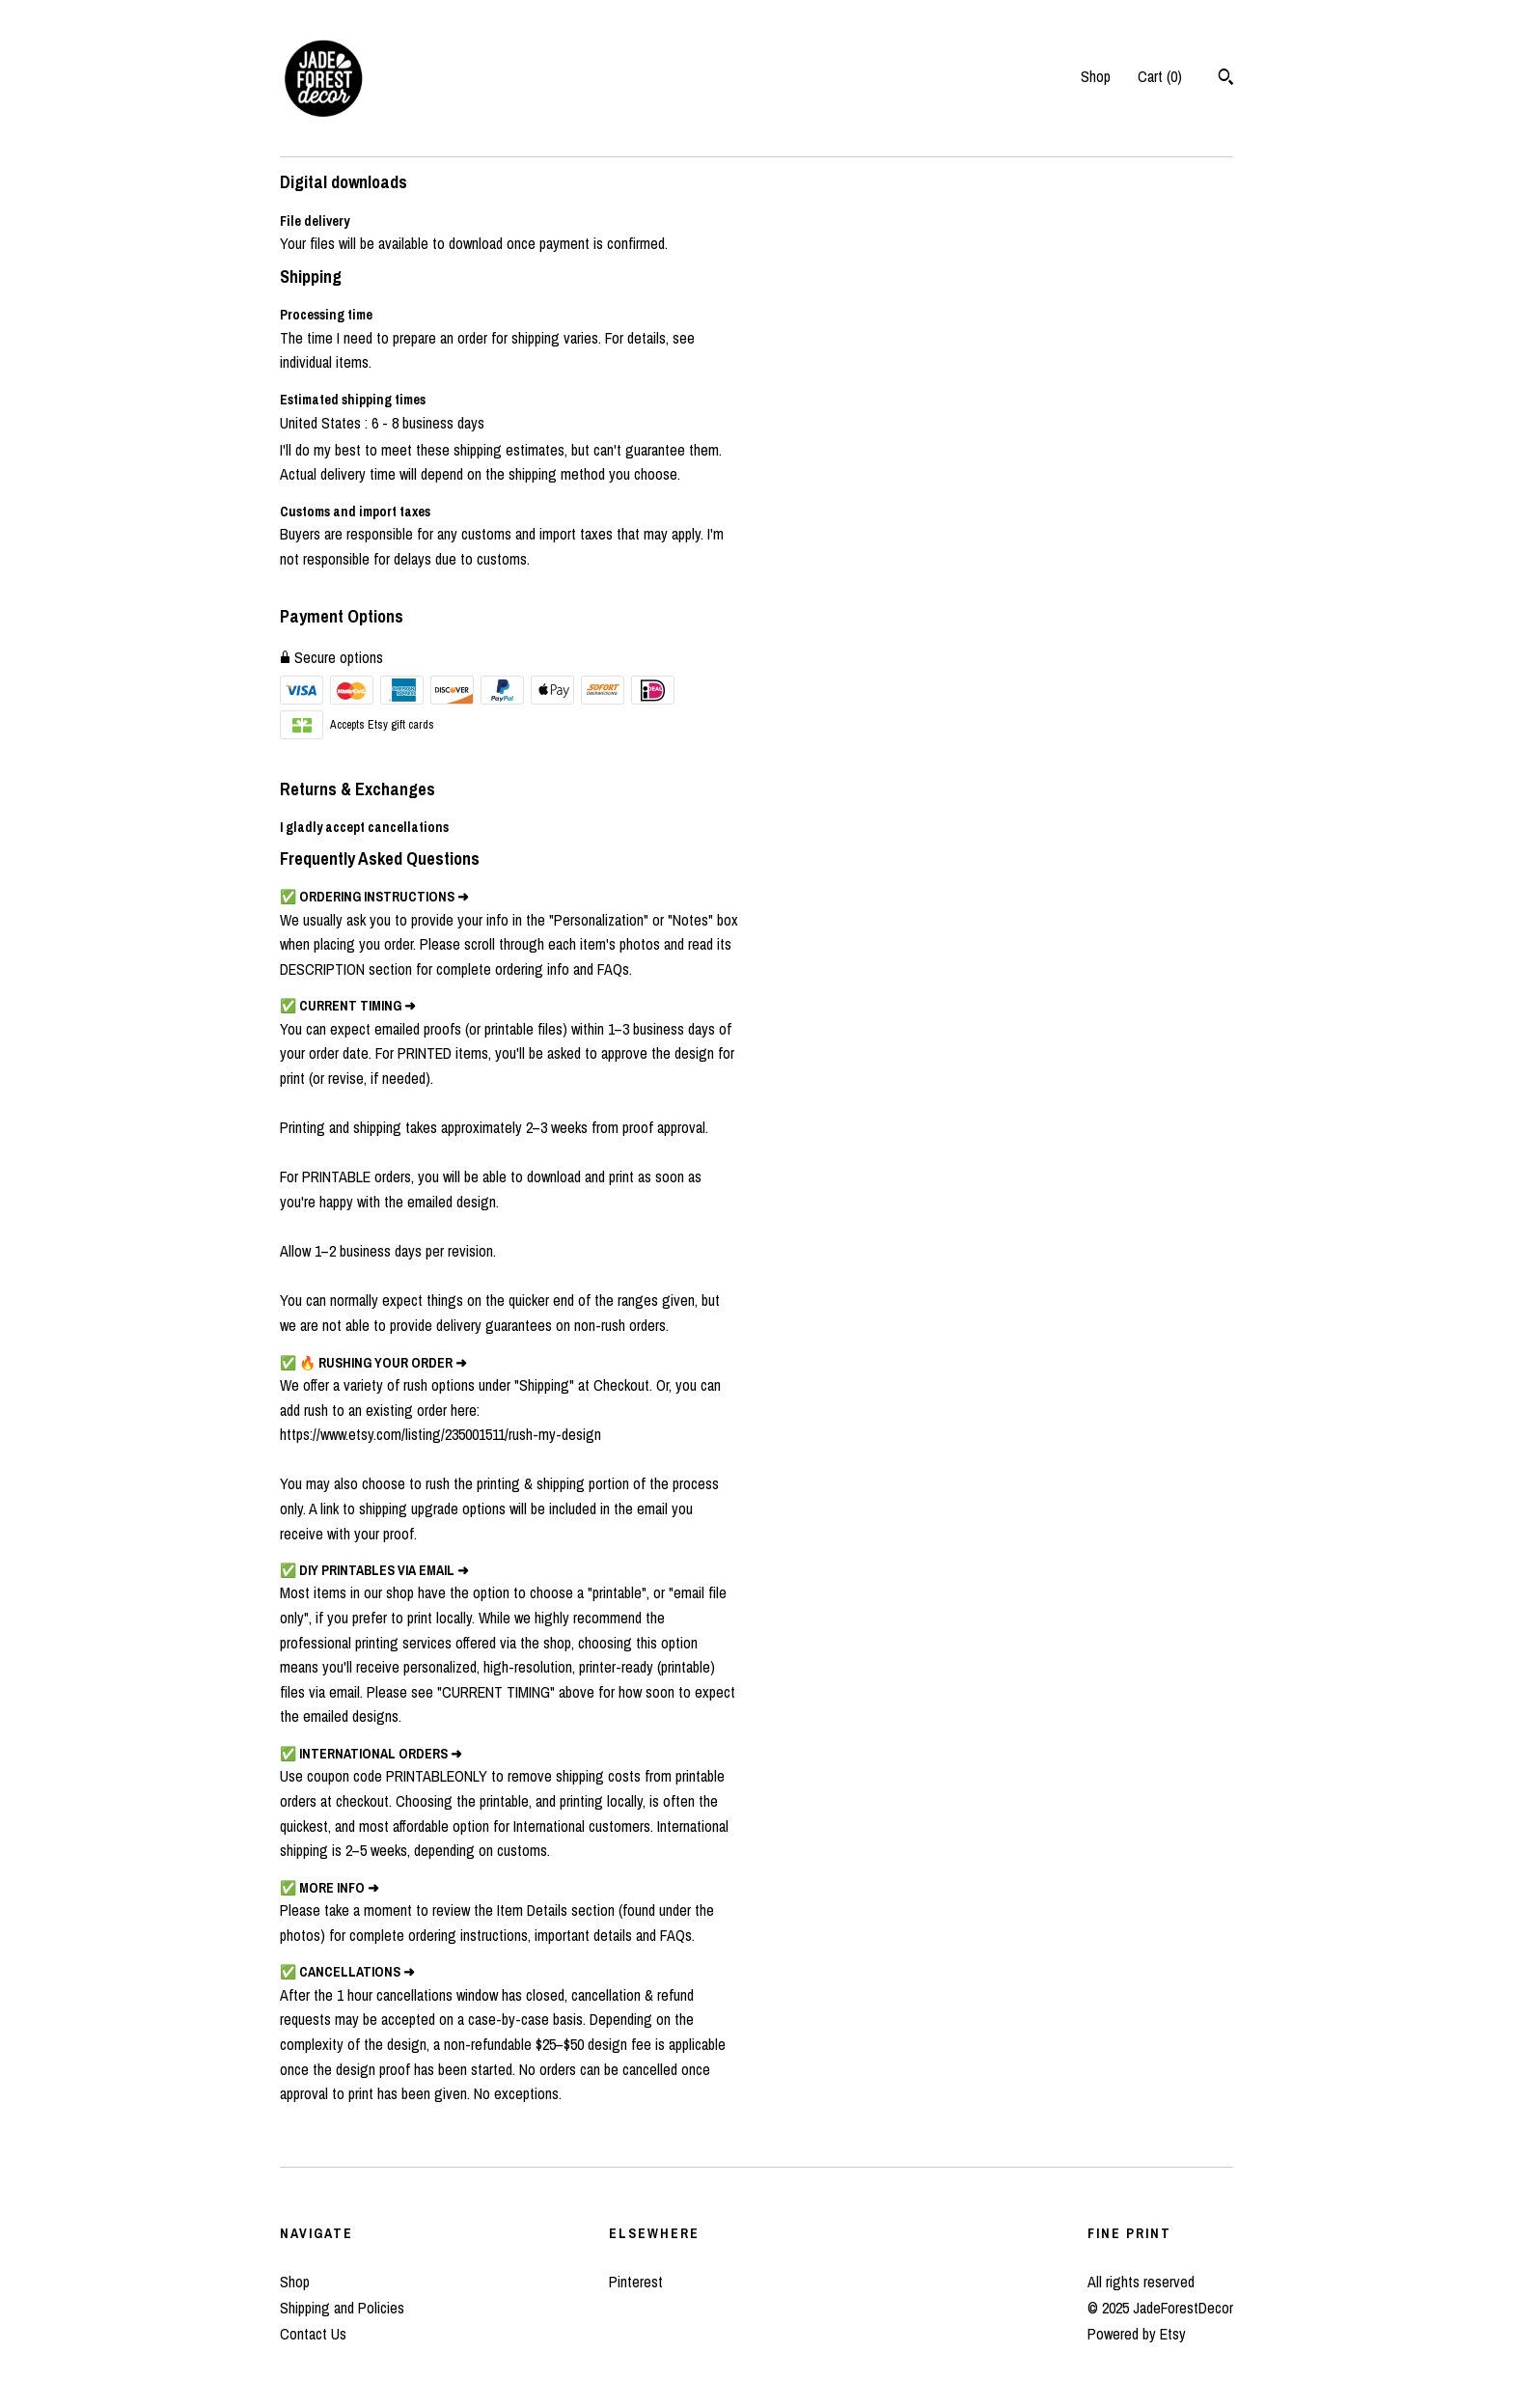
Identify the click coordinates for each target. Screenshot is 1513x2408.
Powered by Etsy (1136, 2333)
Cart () (1160, 76)
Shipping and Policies (342, 2307)
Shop (1096, 76)
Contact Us (313, 2333)
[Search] (1226, 79)
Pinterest (636, 2281)
